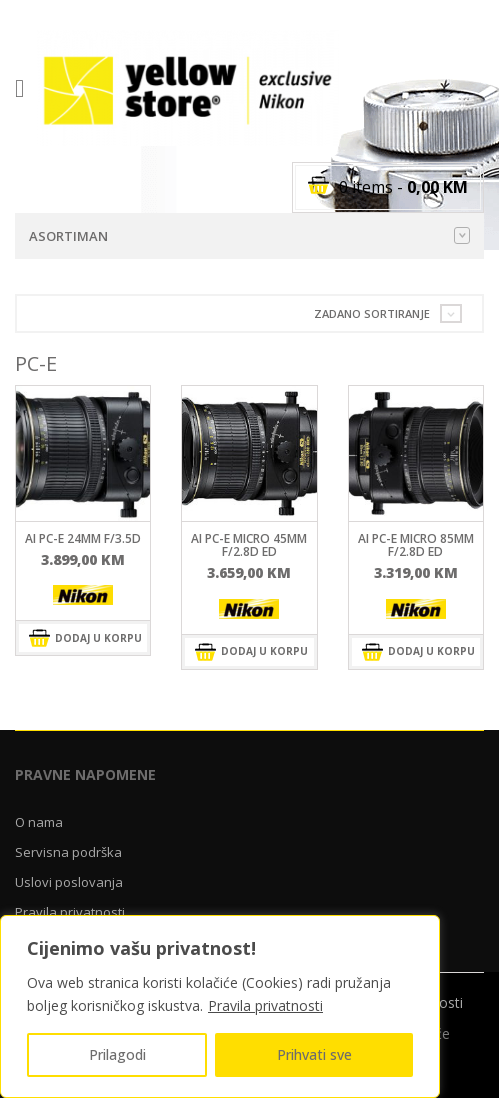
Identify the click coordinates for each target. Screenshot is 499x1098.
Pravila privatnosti (265, 1005)
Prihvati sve (314, 1054)
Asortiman (249, 236)
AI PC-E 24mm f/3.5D (83, 538)
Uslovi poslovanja (69, 882)
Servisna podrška (68, 852)
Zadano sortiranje (372, 313)
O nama (39, 822)
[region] (220, 1006)
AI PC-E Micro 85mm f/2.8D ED (416, 545)
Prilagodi (117, 1054)
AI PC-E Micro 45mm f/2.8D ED (249, 545)
